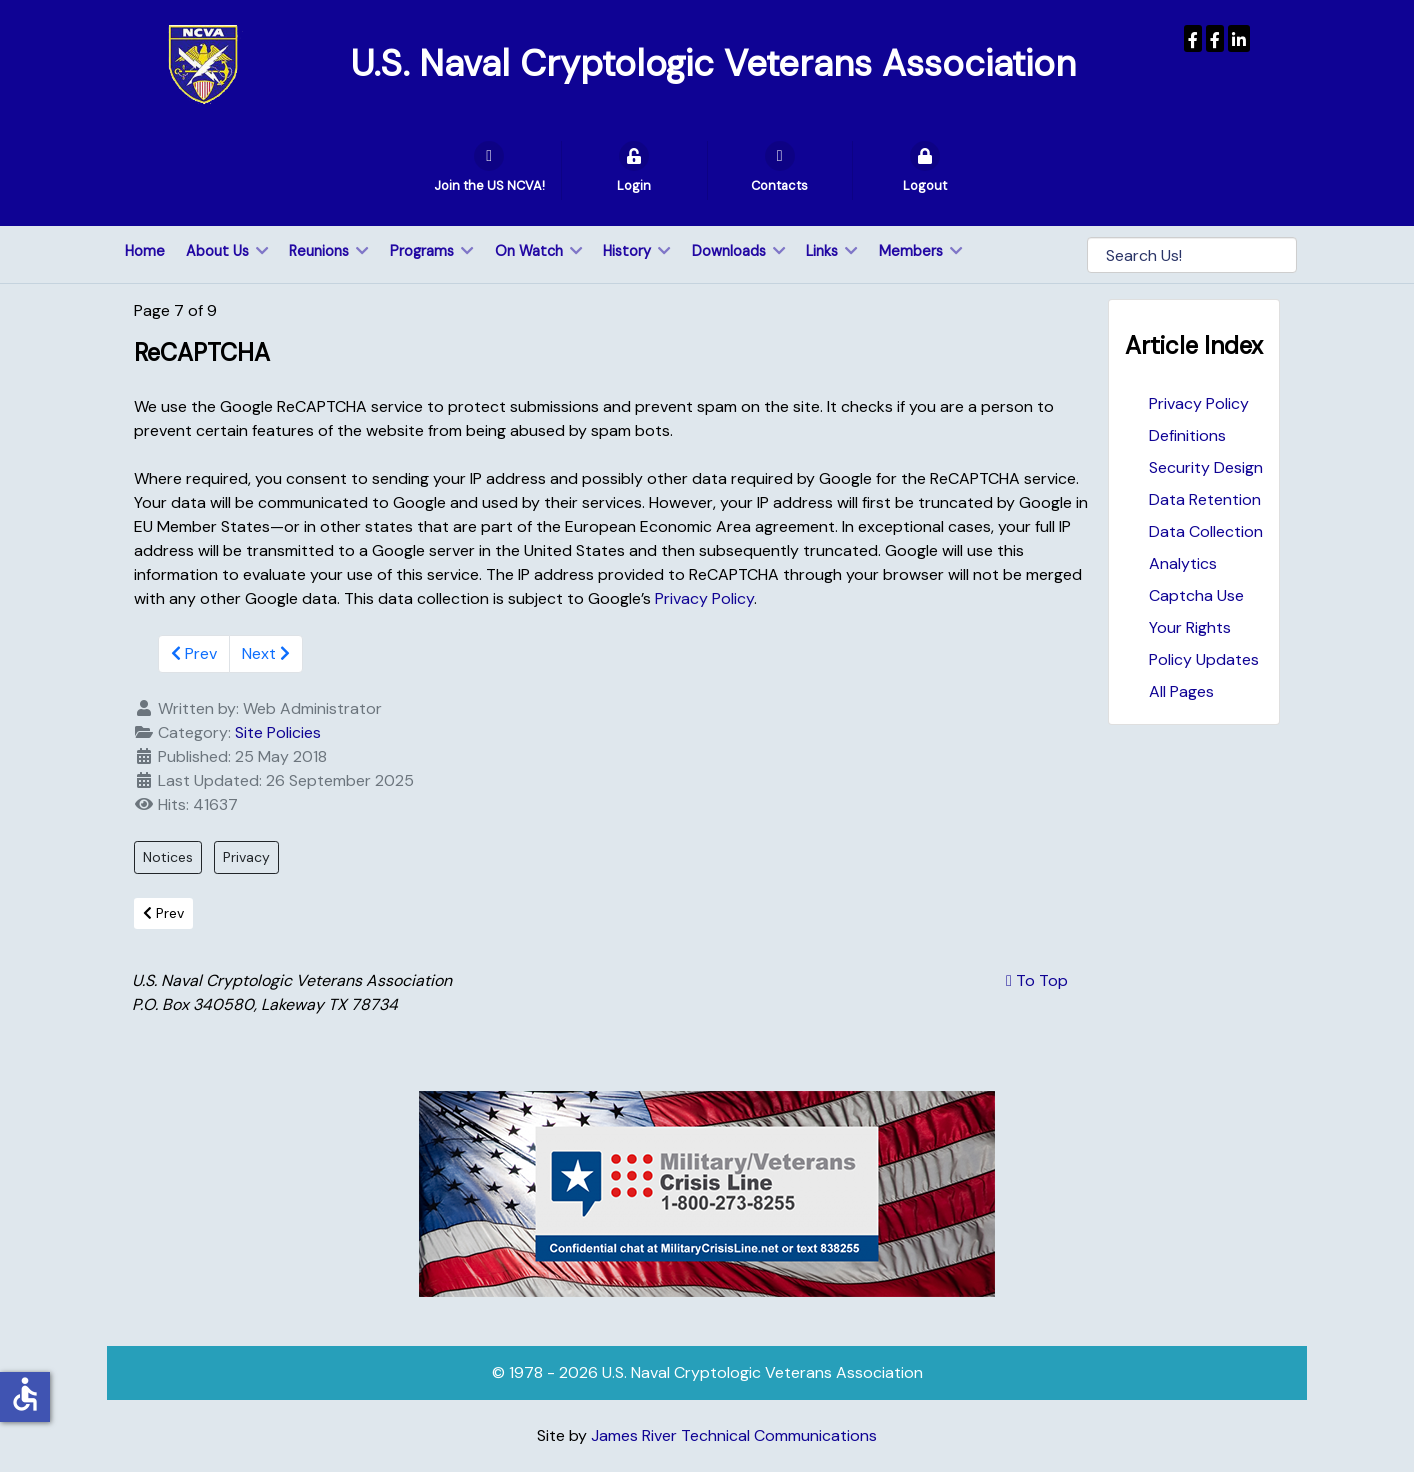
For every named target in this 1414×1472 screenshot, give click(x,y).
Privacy (246, 857)
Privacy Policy (1199, 403)
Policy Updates (1204, 659)
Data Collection (1206, 531)
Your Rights (1190, 627)
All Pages (1181, 691)
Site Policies (278, 732)
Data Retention (1205, 499)
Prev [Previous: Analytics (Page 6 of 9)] (194, 653)
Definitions (1187, 435)
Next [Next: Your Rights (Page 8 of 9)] (266, 653)
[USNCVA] (1193, 38)
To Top (1037, 980)
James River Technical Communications (734, 1435)
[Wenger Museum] (1215, 38)
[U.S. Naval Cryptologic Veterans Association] (203, 63)
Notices (168, 857)
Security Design (1206, 467)
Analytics (1183, 563)
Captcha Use (1196, 595)
